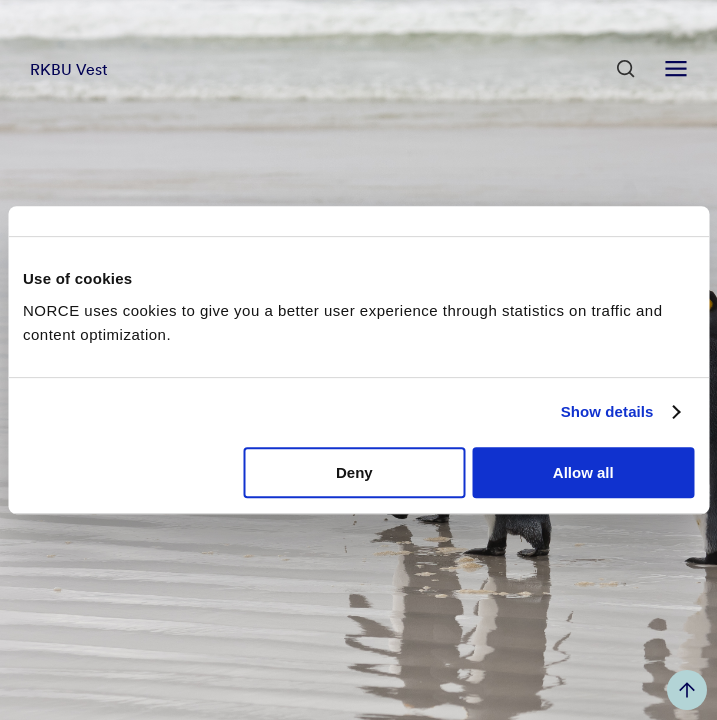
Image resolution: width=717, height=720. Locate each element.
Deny (354, 472)
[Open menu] (676, 69)
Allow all (583, 472)
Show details (607, 411)
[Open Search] (626, 69)
